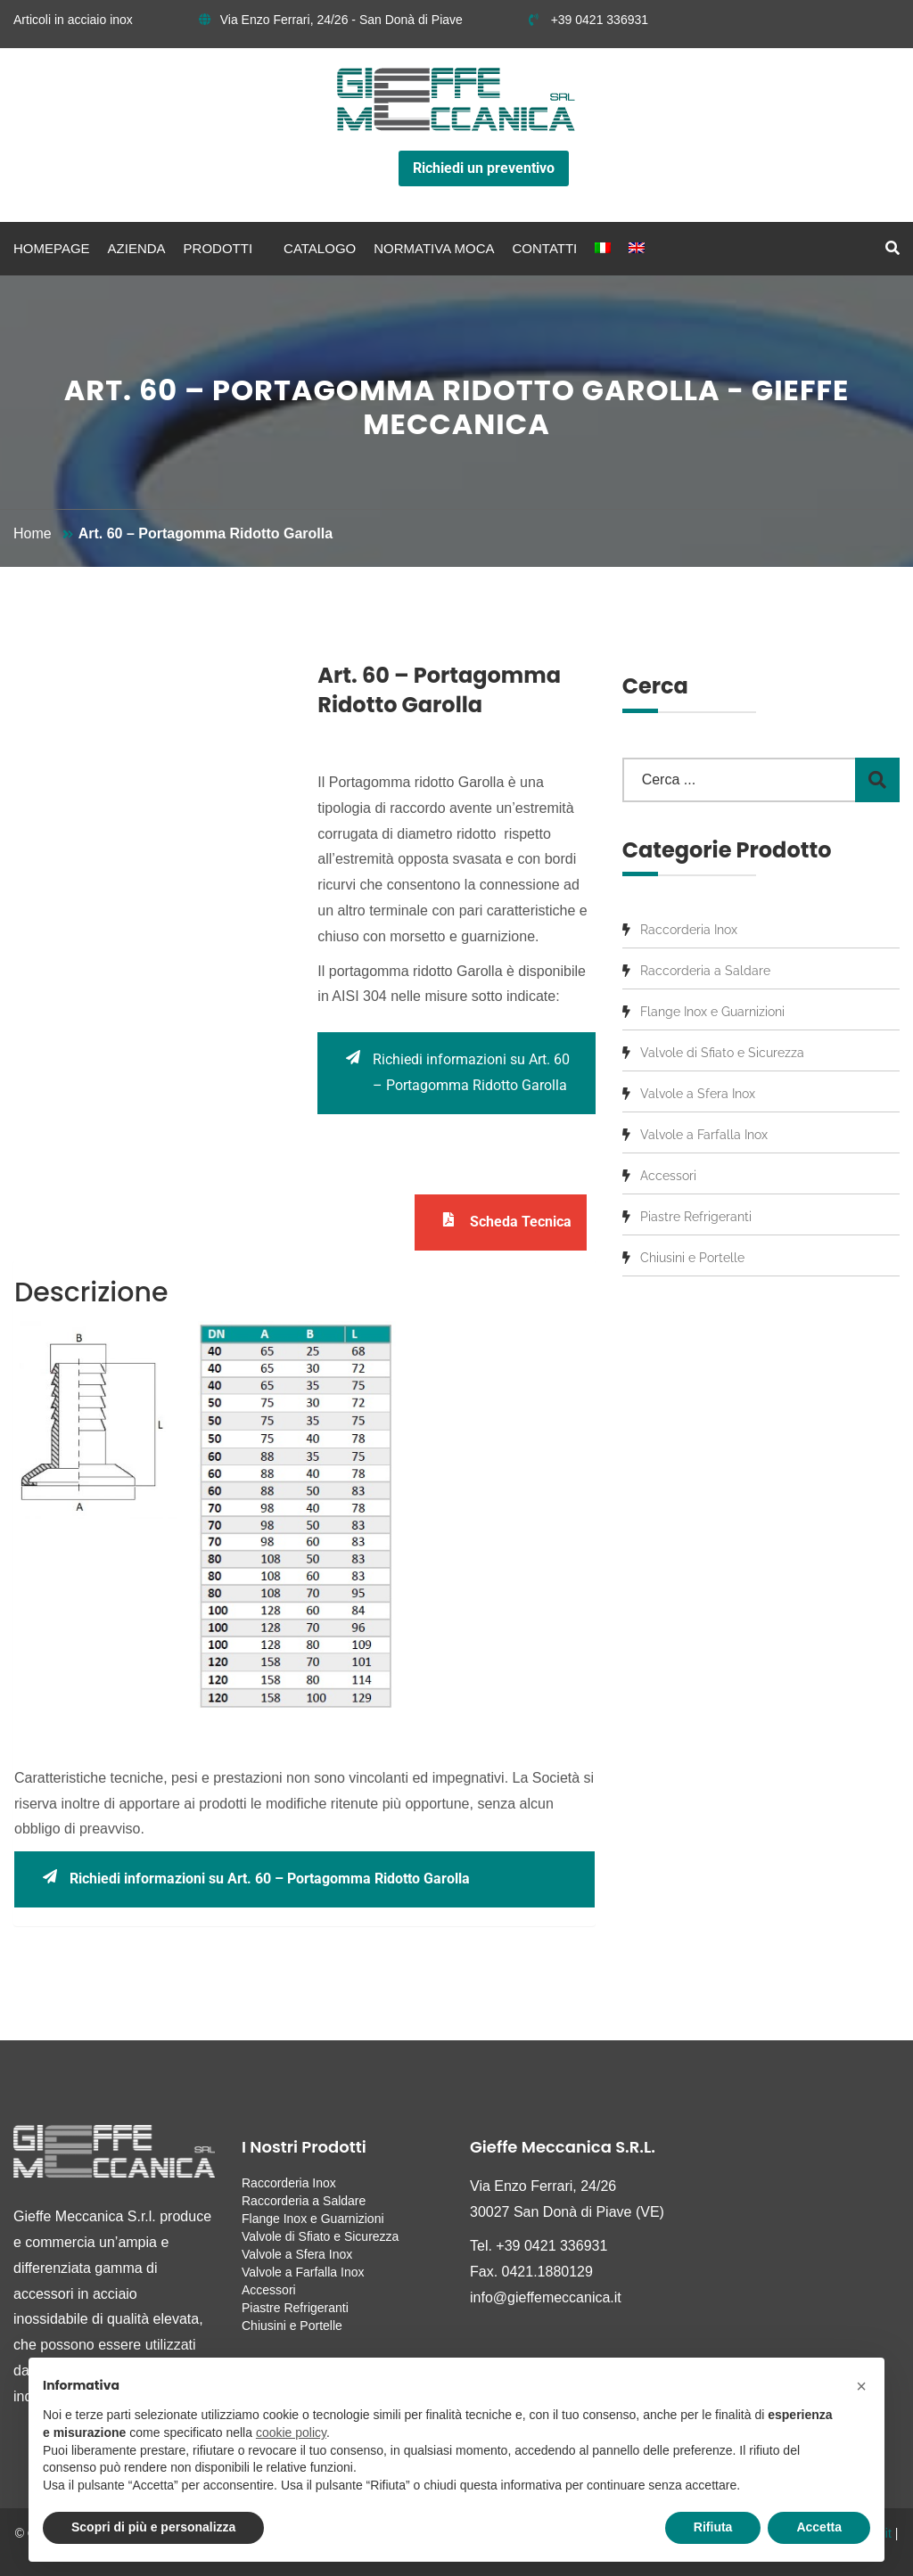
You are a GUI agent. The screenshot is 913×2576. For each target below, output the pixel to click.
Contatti (545, 248)
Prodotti (218, 248)
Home (32, 533)
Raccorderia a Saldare (705, 971)
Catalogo (320, 248)
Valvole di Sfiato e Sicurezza (722, 1053)
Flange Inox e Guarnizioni (712, 1012)
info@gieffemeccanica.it (545, 2297)
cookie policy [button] (291, 2432)
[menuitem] (603, 248)
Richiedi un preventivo (484, 168)
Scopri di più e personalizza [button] (153, 2527)
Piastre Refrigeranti (696, 1217)
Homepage (51, 248)
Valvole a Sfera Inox (697, 1094)
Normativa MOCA (434, 248)
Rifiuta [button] (713, 2527)
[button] (861, 2386)
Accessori (668, 1176)
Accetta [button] (819, 2527)
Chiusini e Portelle (692, 1258)
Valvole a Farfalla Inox (704, 1135)
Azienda (137, 248)
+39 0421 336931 (588, 19)
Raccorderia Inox (688, 930)
